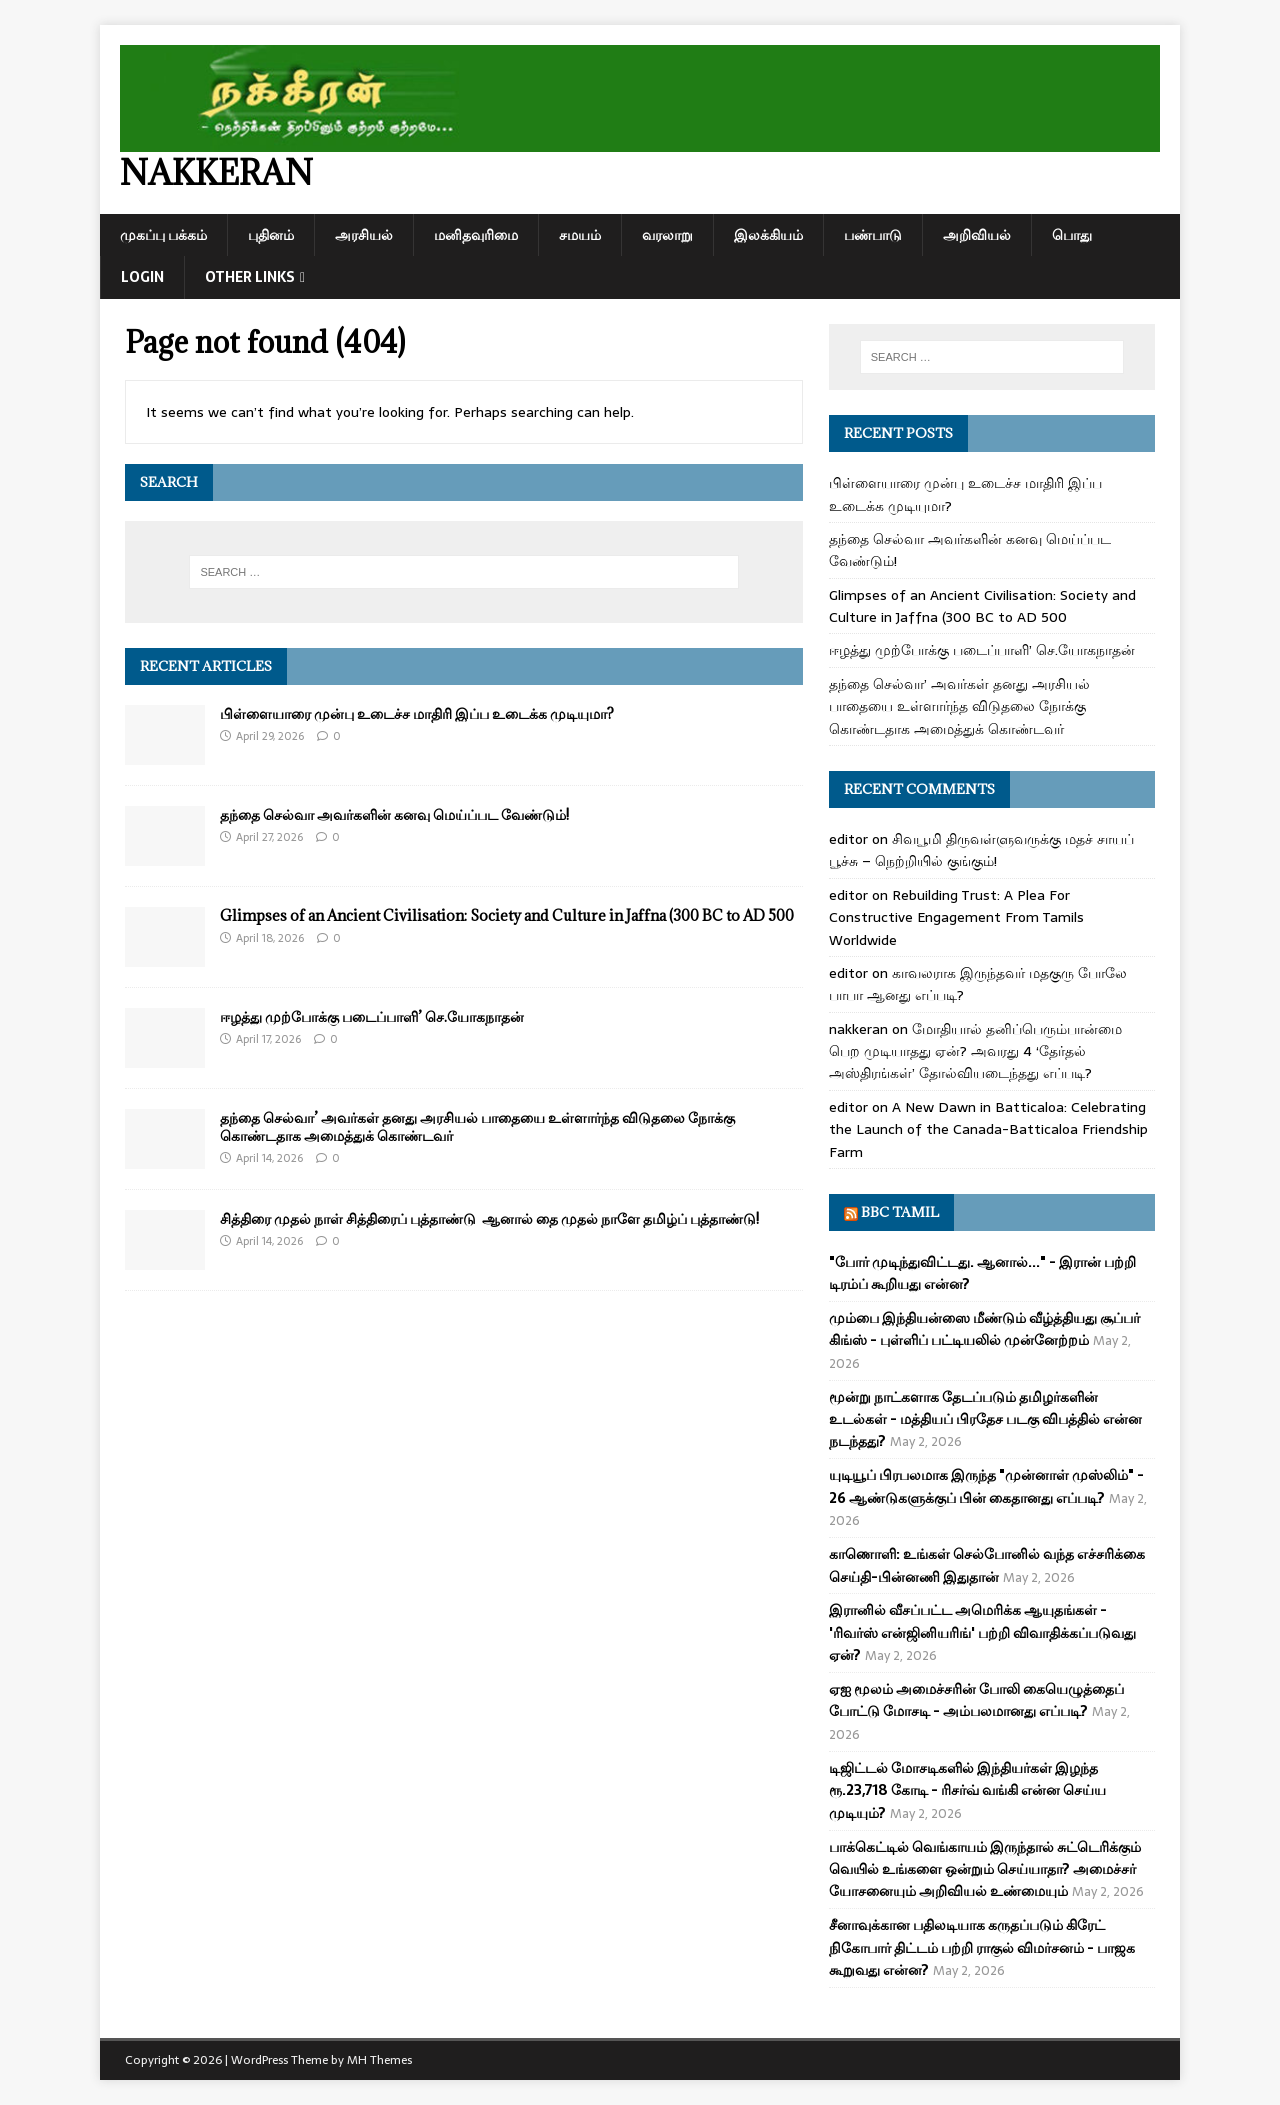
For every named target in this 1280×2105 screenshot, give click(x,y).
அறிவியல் (977, 235)
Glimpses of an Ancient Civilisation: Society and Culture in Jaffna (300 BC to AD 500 (507, 915)
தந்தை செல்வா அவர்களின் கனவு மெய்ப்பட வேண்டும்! (394, 814)
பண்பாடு (873, 235)
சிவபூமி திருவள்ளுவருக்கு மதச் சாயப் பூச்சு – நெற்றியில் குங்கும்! (981, 850)
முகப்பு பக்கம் (163, 235)
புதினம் (271, 235)
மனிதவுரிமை (476, 235)
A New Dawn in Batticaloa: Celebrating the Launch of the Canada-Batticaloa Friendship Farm (988, 1129)
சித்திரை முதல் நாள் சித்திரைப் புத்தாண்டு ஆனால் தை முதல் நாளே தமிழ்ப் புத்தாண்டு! (489, 1218)
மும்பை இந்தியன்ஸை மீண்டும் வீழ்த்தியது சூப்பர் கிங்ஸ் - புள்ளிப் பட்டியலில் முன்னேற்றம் (984, 1329)
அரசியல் (364, 235)
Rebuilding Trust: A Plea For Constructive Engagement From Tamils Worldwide (956, 917)
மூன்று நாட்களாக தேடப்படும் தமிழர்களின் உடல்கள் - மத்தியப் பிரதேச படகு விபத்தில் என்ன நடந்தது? (985, 1419)
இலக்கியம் (768, 235)
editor (848, 839)
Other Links (250, 277)
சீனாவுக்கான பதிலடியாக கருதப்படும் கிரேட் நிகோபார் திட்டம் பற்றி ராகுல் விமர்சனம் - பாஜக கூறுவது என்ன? (982, 1947)
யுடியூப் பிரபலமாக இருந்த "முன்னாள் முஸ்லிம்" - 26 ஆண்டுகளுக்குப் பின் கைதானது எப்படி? (986, 1486)
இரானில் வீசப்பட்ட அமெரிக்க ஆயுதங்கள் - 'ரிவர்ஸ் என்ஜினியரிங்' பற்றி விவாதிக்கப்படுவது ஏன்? (982, 1632)
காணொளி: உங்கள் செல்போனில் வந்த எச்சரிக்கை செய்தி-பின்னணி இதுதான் (987, 1565)
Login (142, 277)
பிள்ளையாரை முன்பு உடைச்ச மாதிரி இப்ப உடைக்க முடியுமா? (417, 713)
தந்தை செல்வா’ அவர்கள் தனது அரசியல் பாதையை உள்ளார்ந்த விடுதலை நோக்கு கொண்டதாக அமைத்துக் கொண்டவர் (477, 1126)
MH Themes (379, 2060)
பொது (1072, 235)
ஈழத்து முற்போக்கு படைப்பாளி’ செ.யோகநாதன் (372, 1016)
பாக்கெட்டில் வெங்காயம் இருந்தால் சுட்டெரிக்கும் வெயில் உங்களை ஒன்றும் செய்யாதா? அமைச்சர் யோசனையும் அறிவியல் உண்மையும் (985, 1869)
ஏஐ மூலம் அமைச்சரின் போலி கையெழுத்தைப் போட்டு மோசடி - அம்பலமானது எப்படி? (976, 1700)
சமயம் (580, 235)
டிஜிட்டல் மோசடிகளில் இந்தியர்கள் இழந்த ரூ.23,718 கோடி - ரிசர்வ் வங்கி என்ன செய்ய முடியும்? (967, 1790)
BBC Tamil (900, 1212)
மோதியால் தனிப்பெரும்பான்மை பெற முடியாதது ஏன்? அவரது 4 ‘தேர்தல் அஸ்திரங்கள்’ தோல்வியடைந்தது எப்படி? (975, 1051)
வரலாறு (667, 235)
